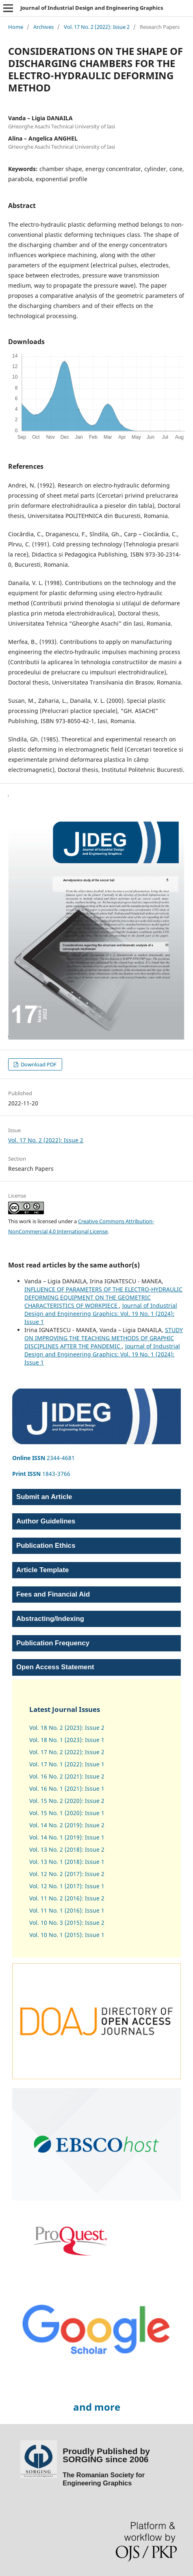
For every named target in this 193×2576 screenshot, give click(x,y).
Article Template (42, 1570)
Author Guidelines (45, 1521)
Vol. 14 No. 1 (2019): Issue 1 (66, 1837)
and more (96, 2407)
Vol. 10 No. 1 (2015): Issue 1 (66, 1935)
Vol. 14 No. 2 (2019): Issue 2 (66, 1825)
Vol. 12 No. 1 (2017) (55, 1886)
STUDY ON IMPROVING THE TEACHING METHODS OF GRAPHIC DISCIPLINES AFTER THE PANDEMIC (103, 1338)
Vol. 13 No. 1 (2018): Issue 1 (66, 1861)
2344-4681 (43, 1458)
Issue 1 (93, 1886)
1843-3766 (41, 1474)
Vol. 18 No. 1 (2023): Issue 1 (66, 1740)
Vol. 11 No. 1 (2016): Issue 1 (66, 1910)
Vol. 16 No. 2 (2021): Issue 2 (66, 1776)
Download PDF (38, 1064)
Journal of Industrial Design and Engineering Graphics (91, 7)
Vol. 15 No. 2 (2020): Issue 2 (66, 1801)
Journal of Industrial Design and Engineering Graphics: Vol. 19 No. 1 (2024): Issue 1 (100, 1314)
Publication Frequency (52, 1643)
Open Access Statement (55, 1667)
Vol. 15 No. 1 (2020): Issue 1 (66, 1813)
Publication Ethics (45, 1545)
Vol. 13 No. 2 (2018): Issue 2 (66, 1849)
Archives (43, 26)
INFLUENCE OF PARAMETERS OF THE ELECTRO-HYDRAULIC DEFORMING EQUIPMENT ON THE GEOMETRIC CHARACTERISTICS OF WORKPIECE (103, 1297)
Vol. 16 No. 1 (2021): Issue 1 (66, 1788)
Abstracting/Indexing (50, 1619)
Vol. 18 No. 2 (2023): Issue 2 (66, 1727)
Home (15, 26)
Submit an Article (44, 1497)
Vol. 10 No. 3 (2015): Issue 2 (66, 1922)
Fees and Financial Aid (53, 1594)
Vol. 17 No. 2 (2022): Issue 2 (97, 26)
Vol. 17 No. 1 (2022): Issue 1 (66, 1764)
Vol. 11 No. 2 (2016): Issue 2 (66, 1898)
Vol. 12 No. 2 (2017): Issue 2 (66, 1874)
